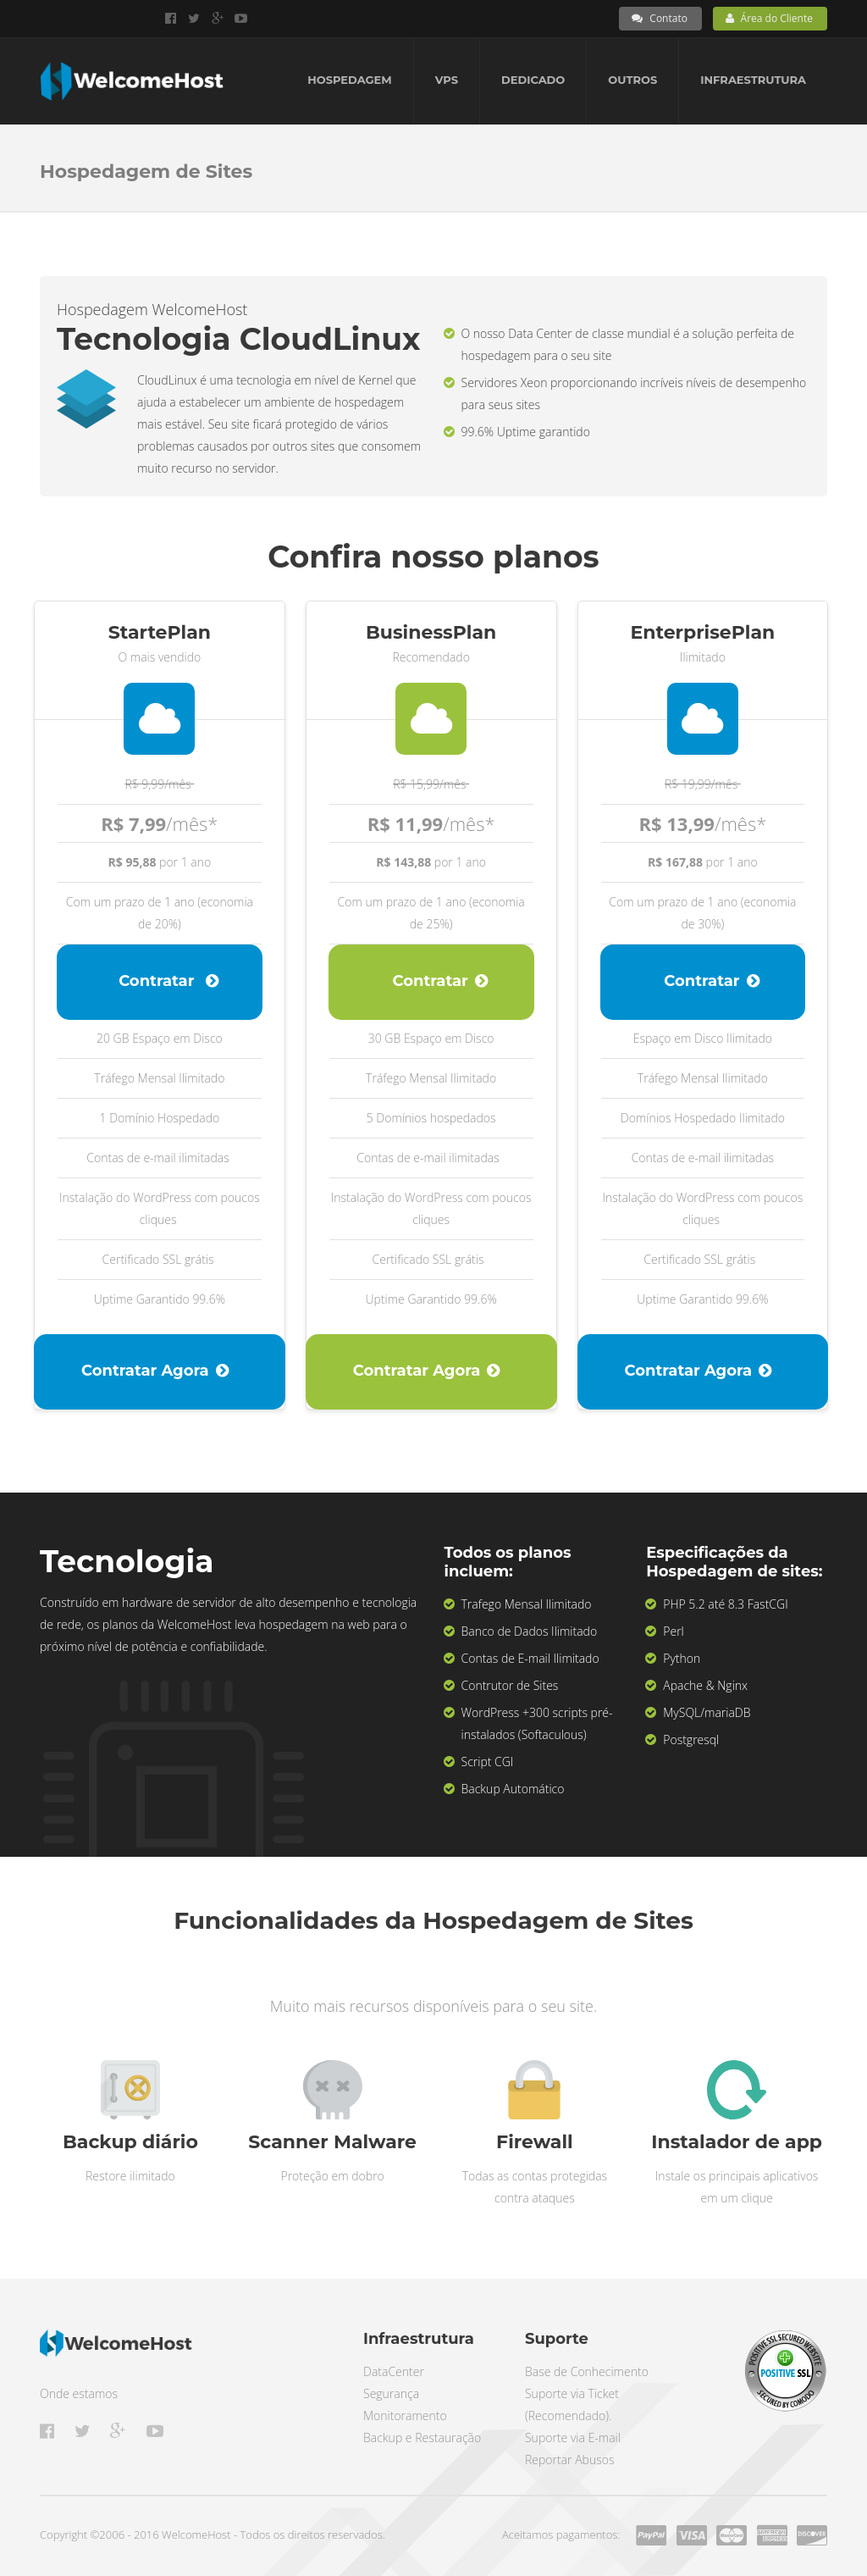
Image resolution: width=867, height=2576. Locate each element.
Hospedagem (349, 79)
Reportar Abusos (569, 2459)
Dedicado (533, 79)
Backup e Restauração (422, 2437)
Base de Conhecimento (587, 2371)
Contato (660, 18)
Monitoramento (405, 2415)
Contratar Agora (155, 1370)
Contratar (168, 981)
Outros (632, 79)
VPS (446, 79)
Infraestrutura (753, 79)
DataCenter (393, 2371)
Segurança (391, 2393)
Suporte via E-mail (573, 2437)
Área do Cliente (769, 18)
